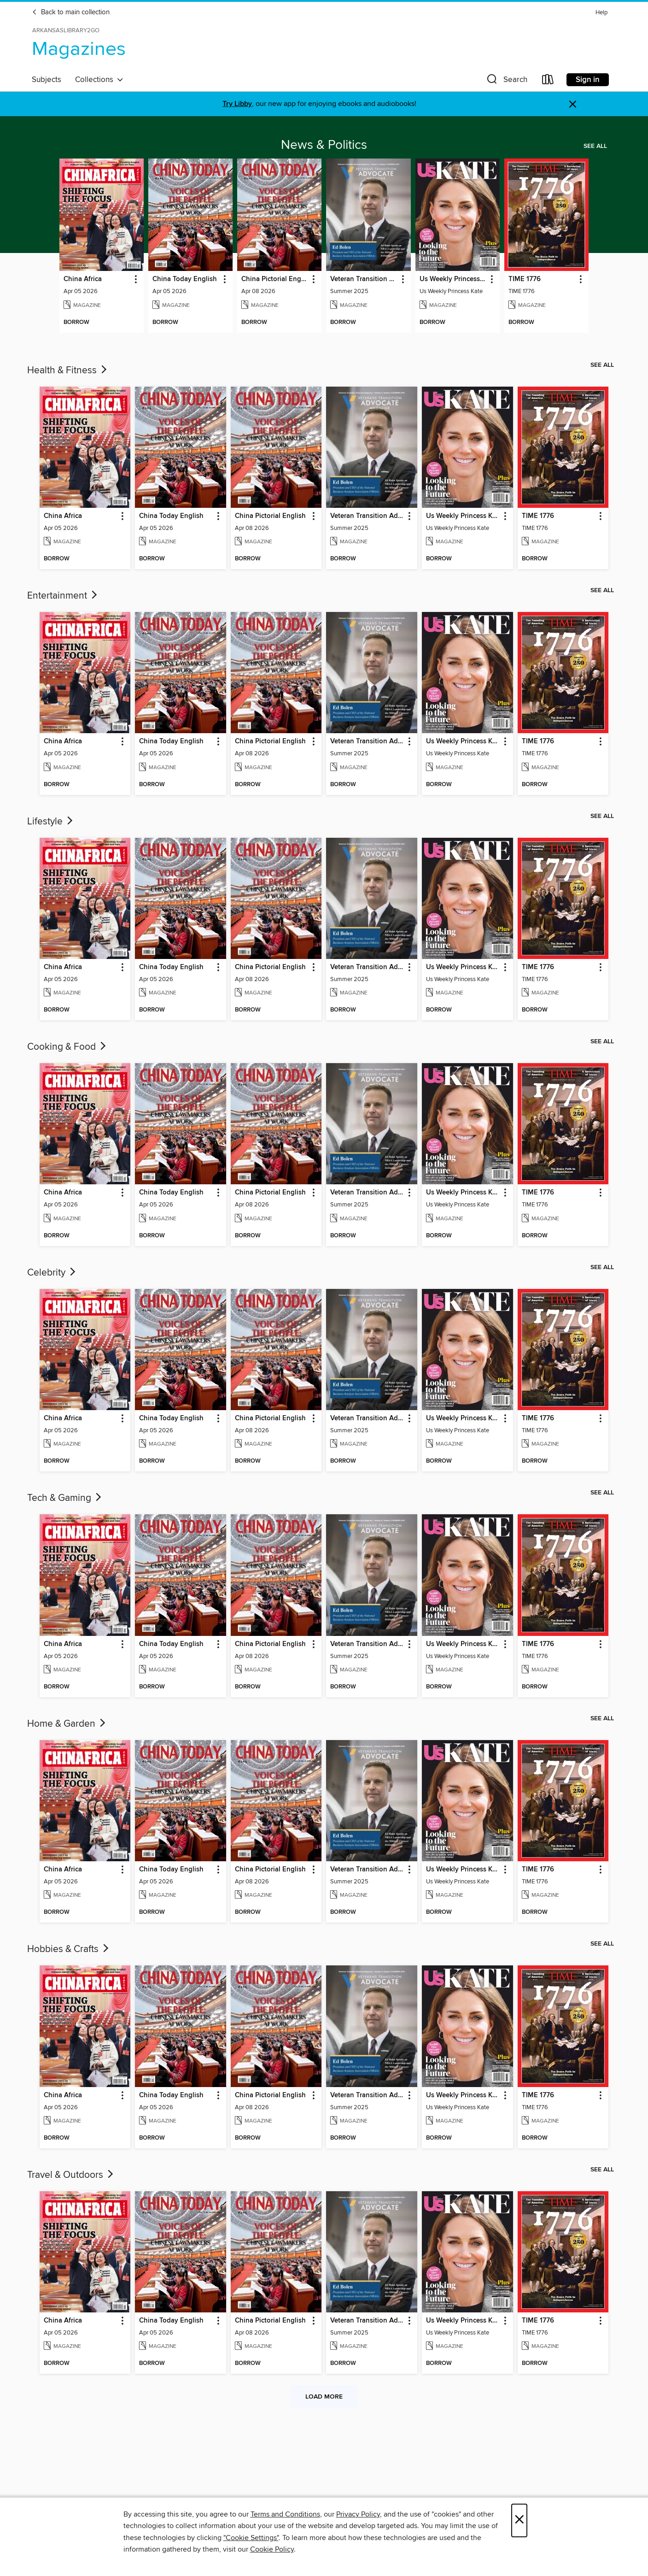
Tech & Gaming (65, 1498)
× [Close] (519, 2520)
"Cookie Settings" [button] (251, 2537)
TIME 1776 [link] (524, 279)
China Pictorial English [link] (275, 279)
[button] (506, 81)
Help (601, 12)
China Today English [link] (184, 279)
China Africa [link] (83, 279)
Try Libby (237, 104)
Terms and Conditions (285, 2514)
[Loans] (548, 81)
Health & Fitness (68, 370)
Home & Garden (67, 1724)
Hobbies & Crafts (69, 1949)
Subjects (46, 80)
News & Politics (324, 145)
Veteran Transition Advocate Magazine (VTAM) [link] (363, 279)
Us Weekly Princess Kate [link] (453, 279)
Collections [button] (99, 80)
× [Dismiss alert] (573, 104)
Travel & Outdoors (71, 2175)
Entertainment (63, 596)
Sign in (588, 80)
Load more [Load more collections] (324, 2397)
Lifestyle (51, 822)
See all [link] (595, 146)
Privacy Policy (358, 2514)
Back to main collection (71, 12)
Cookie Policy (272, 2549)
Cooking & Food (67, 1047)
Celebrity (52, 1273)
